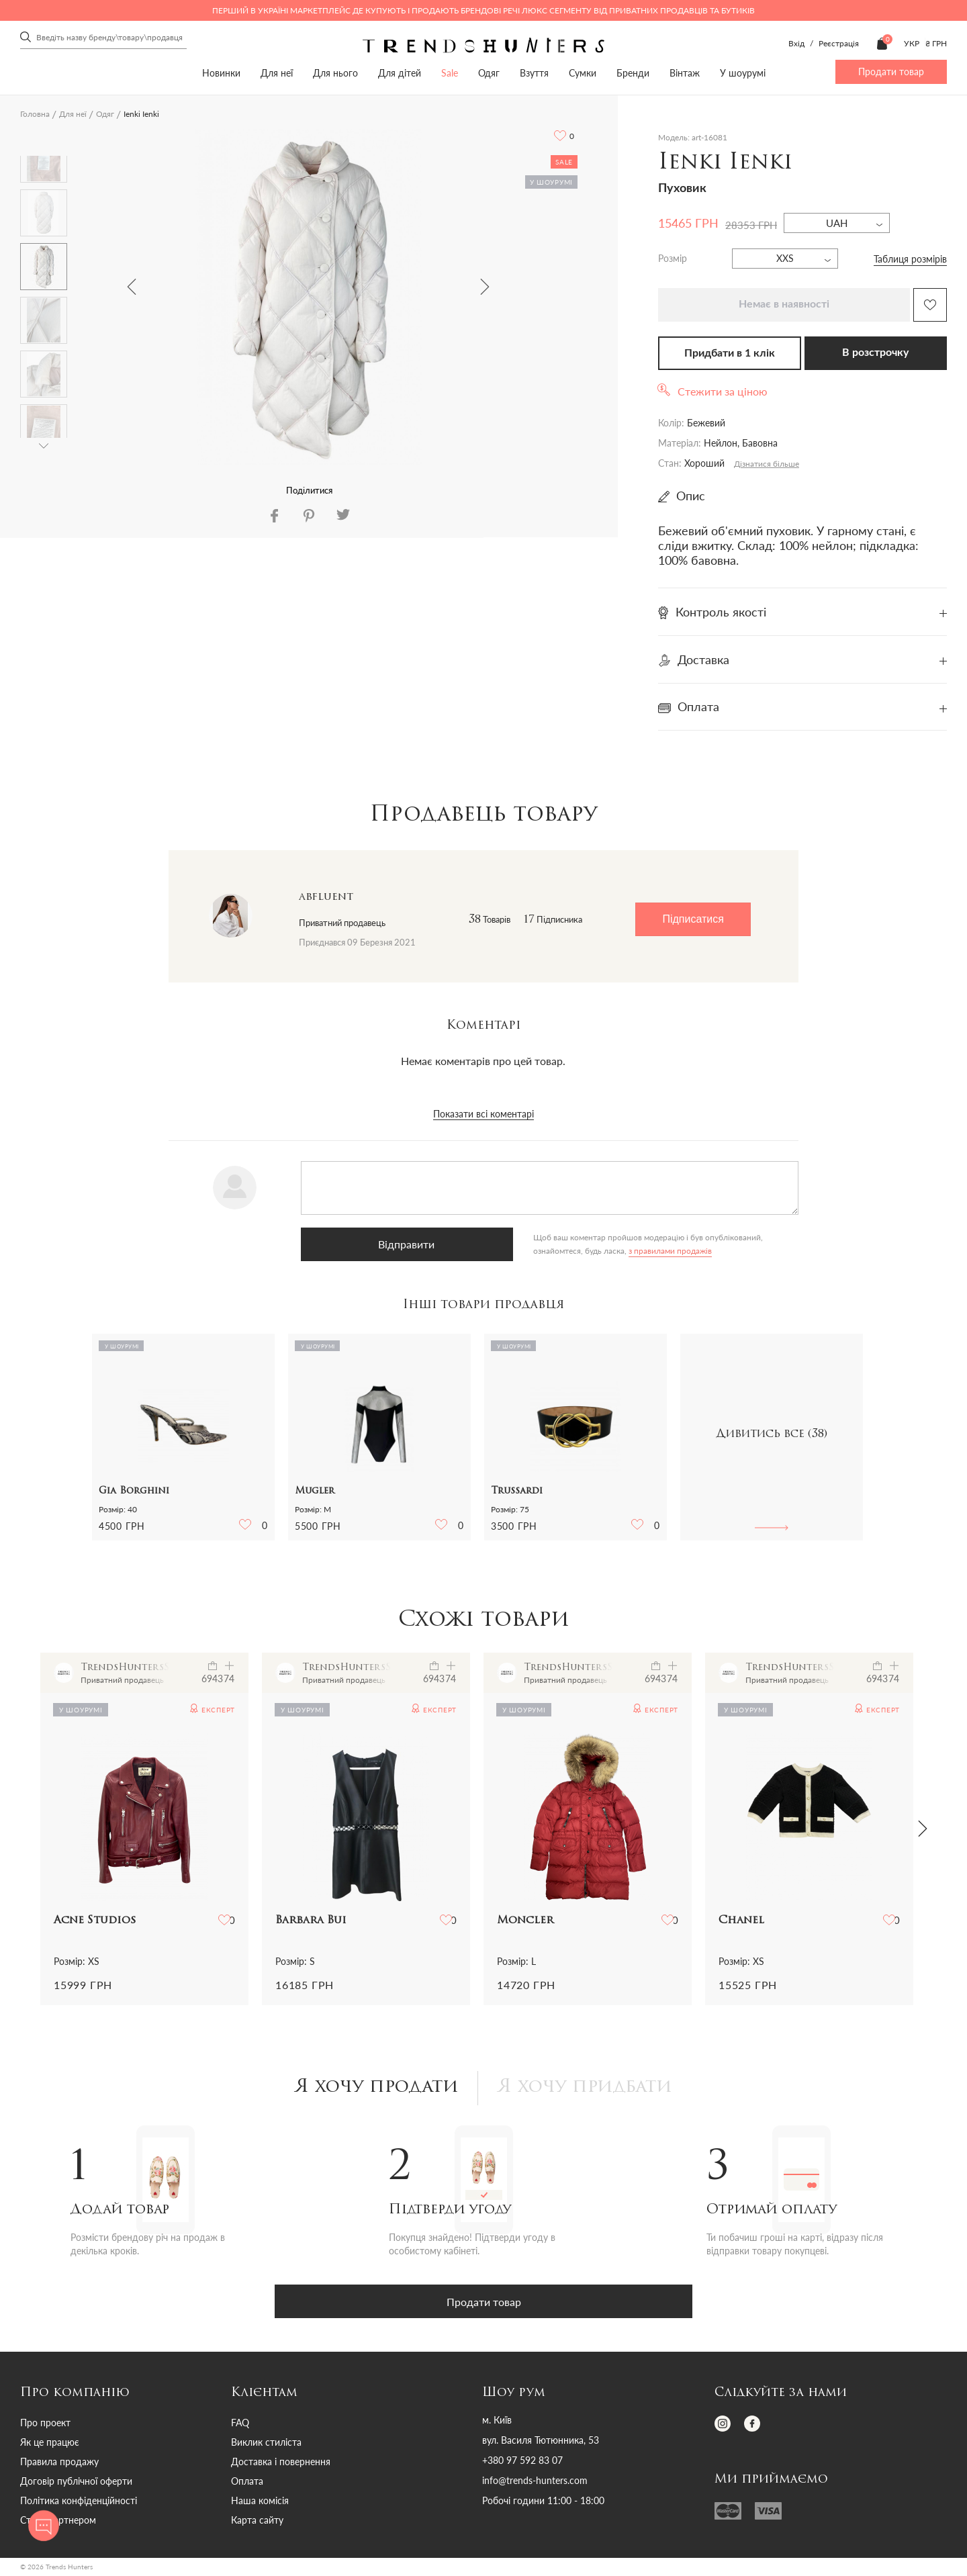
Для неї (277, 73)
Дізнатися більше (766, 464)
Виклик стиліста (266, 2444)
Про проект (45, 2424)
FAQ (240, 2424)
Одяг (489, 73)
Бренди (632, 73)
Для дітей (399, 73)
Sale (449, 73)
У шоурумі (743, 73)
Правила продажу (59, 2463)
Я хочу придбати (589, 2089)
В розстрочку (875, 352)
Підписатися (692, 919)
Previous (132, 287)
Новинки (221, 73)
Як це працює (49, 2444)
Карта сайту (257, 2522)
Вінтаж (685, 73)
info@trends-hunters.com (535, 2482)
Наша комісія (260, 2502)
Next (485, 287)
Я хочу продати (371, 2089)
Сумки (582, 73)
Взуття (534, 73)
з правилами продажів (497, 1251)
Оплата (247, 2483)
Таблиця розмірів (910, 259)
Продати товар (891, 71)
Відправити (368, 1244)
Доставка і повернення (280, 2463)
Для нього (335, 73)
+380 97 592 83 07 (522, 2462)
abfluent (326, 897)
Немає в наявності (784, 304)
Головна (35, 114)
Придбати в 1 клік (729, 353)
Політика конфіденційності (78, 2502)
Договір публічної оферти (76, 2483)
